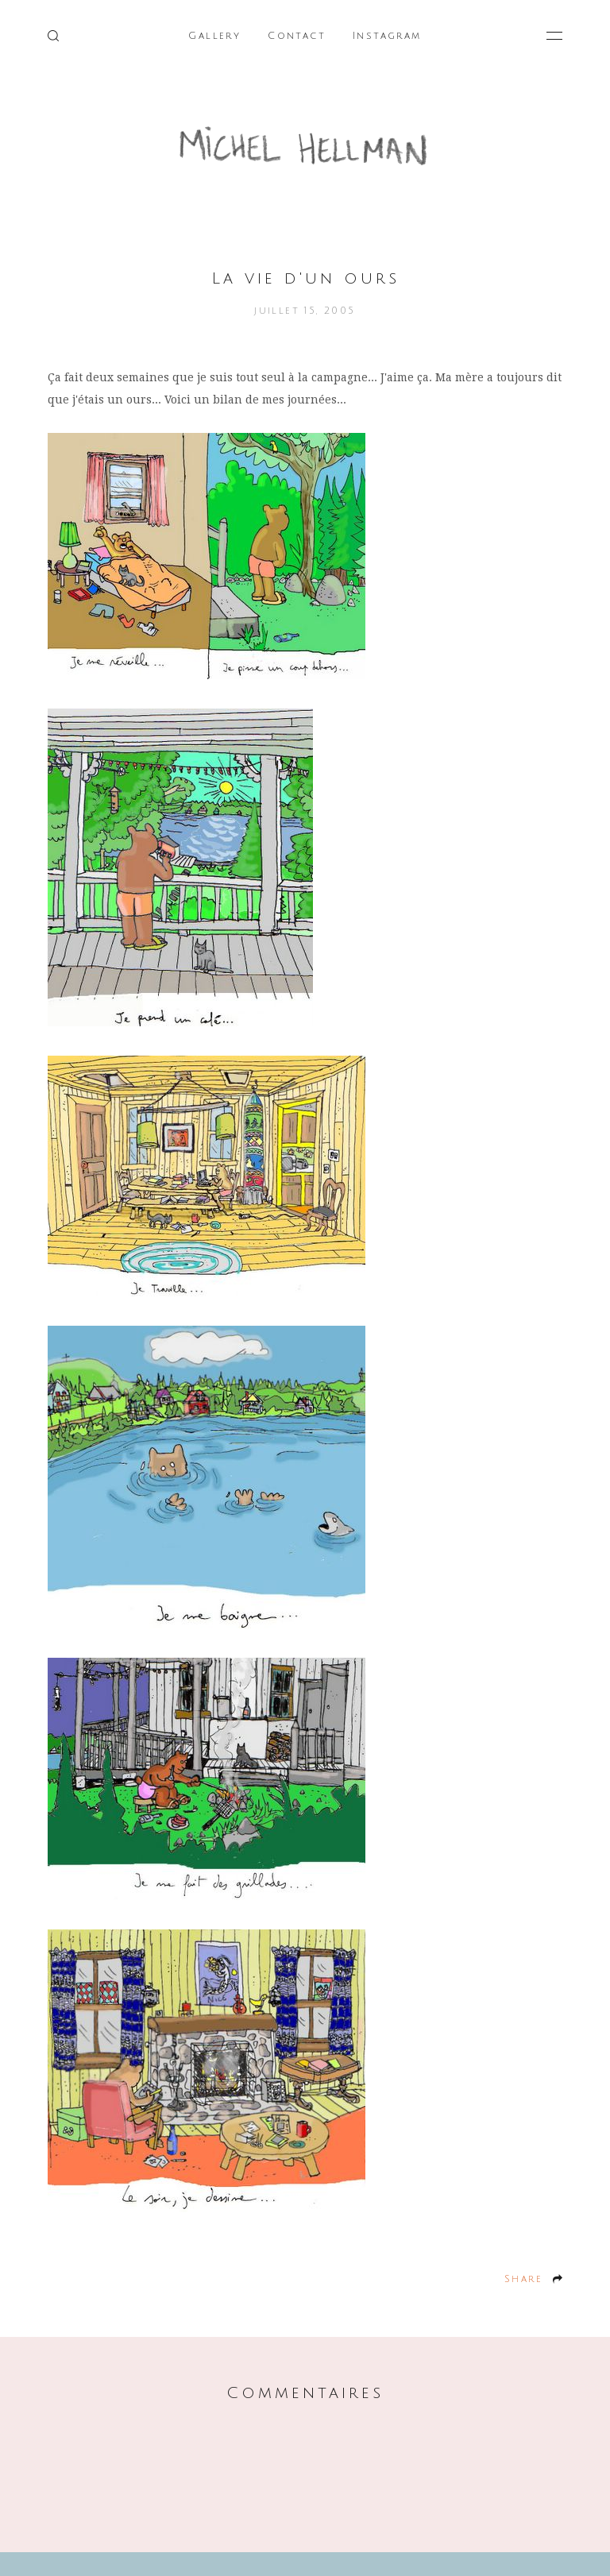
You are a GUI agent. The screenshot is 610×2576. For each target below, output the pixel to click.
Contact (297, 36)
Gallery (214, 36)
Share (523, 2279)
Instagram (387, 36)
